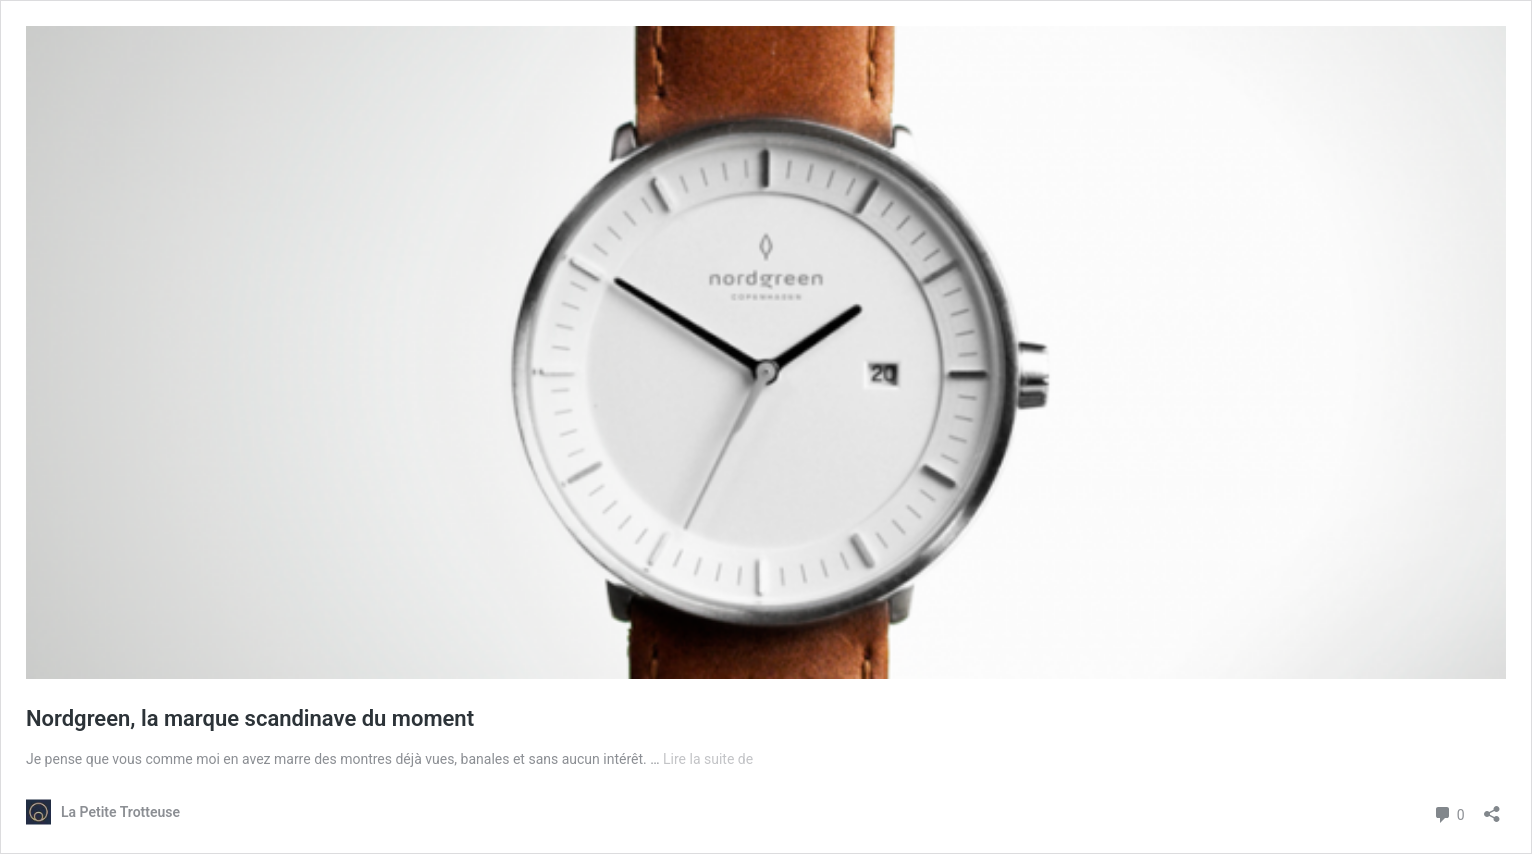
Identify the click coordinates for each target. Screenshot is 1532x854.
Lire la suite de (708, 759)
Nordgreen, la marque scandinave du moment (250, 718)
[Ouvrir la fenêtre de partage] (1492, 807)
